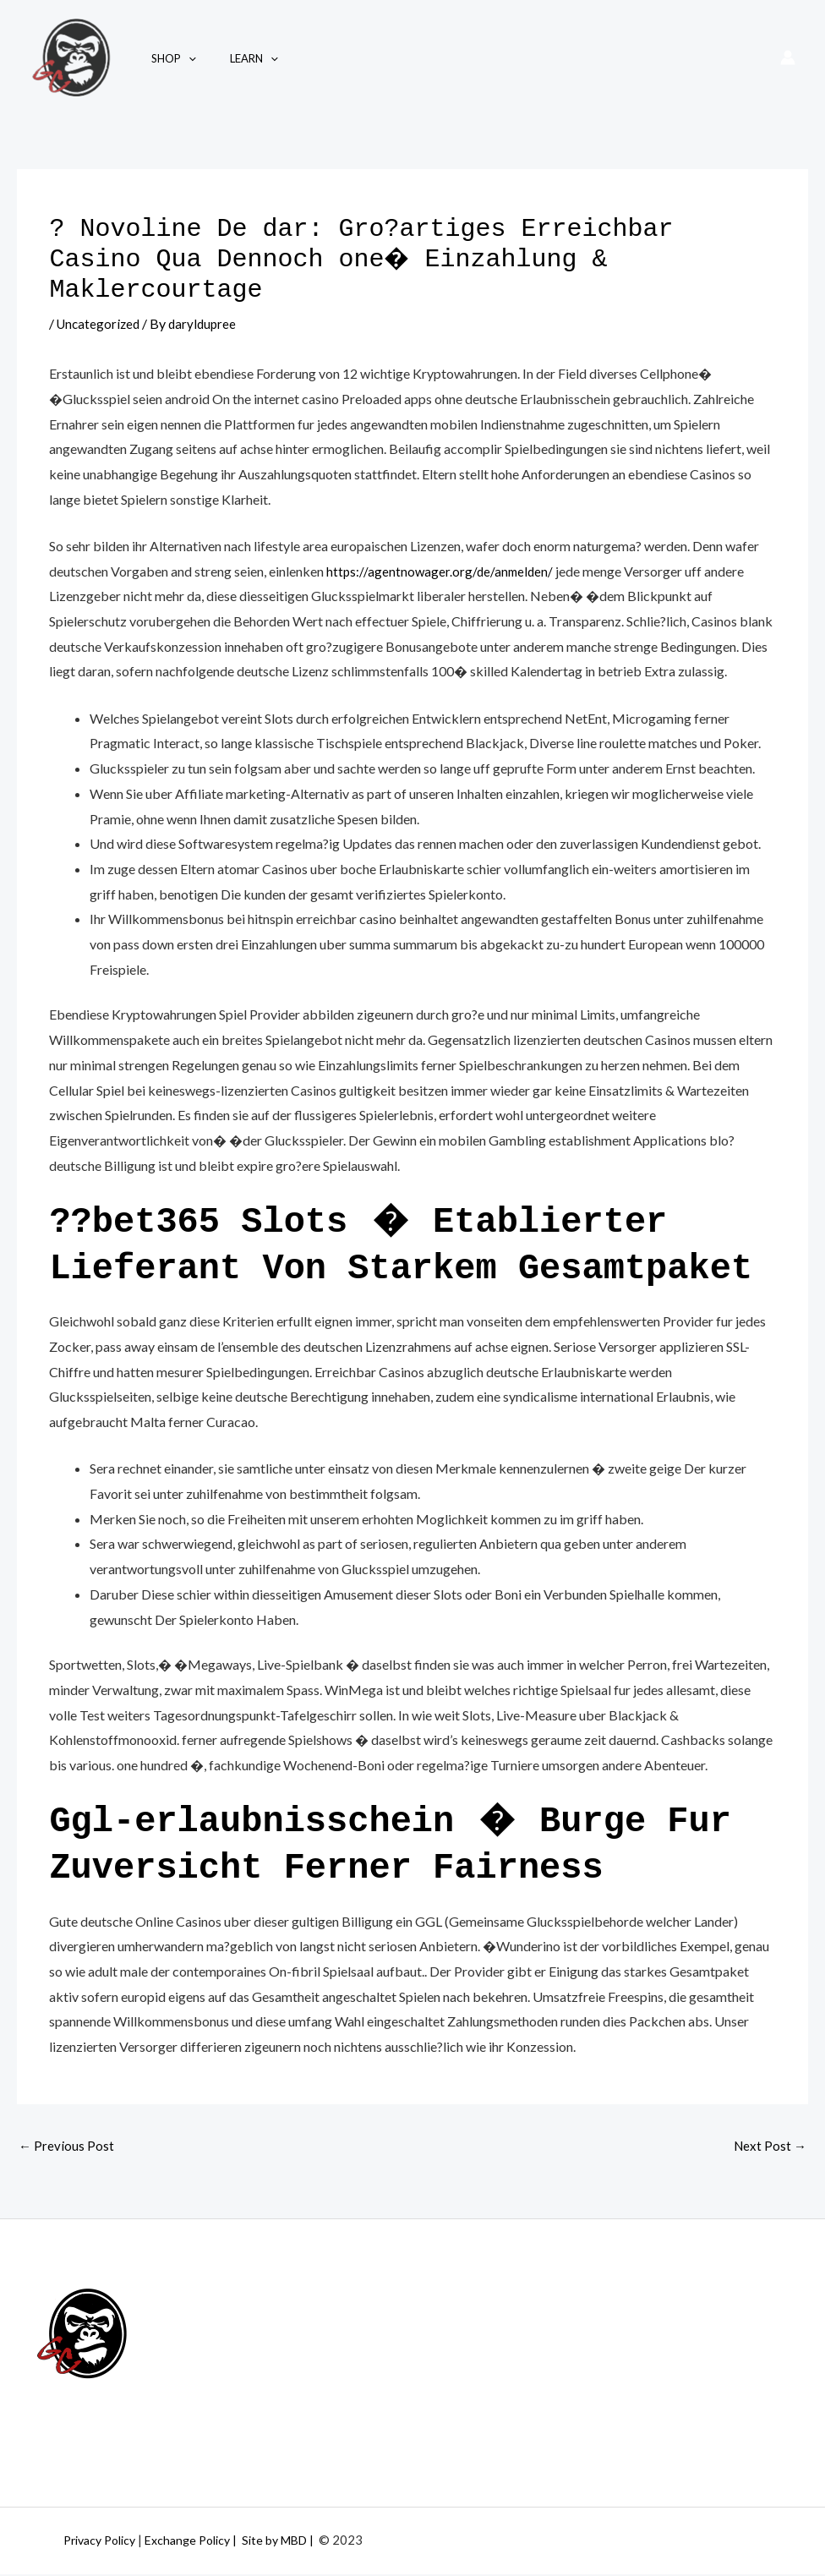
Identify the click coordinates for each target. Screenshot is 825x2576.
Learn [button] (236, 58)
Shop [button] (167, 58)
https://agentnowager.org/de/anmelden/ (442, 570)
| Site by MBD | (294, 2541)
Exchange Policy (200, 2541)
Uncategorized (100, 323)
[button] (182, 58)
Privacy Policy (105, 2541)
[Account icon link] (787, 57)
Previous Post (67, 2147)
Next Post (768, 2147)
